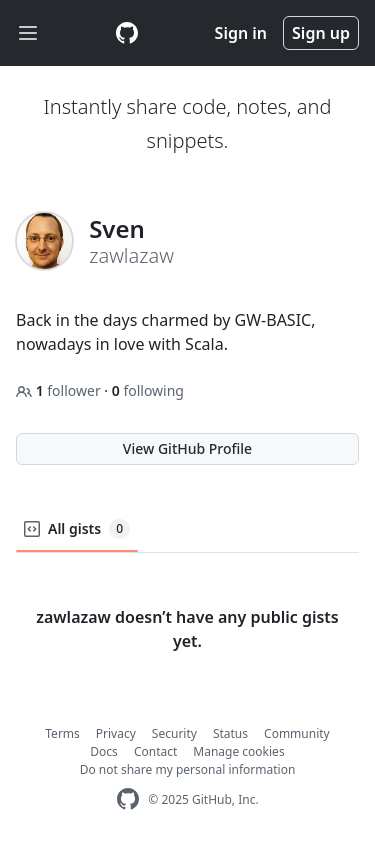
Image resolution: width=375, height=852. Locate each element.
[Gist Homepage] (127, 33)
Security (174, 733)
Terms (62, 733)
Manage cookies (238, 751)
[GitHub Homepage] (128, 799)
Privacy (116, 733)
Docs (104, 751)
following (148, 390)
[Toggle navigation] (28, 33)
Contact (155, 751)
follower (60, 390)
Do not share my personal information (188, 769)
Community (297, 733)
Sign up (321, 33)
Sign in (241, 33)
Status (230, 733)
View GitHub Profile (187, 448)
